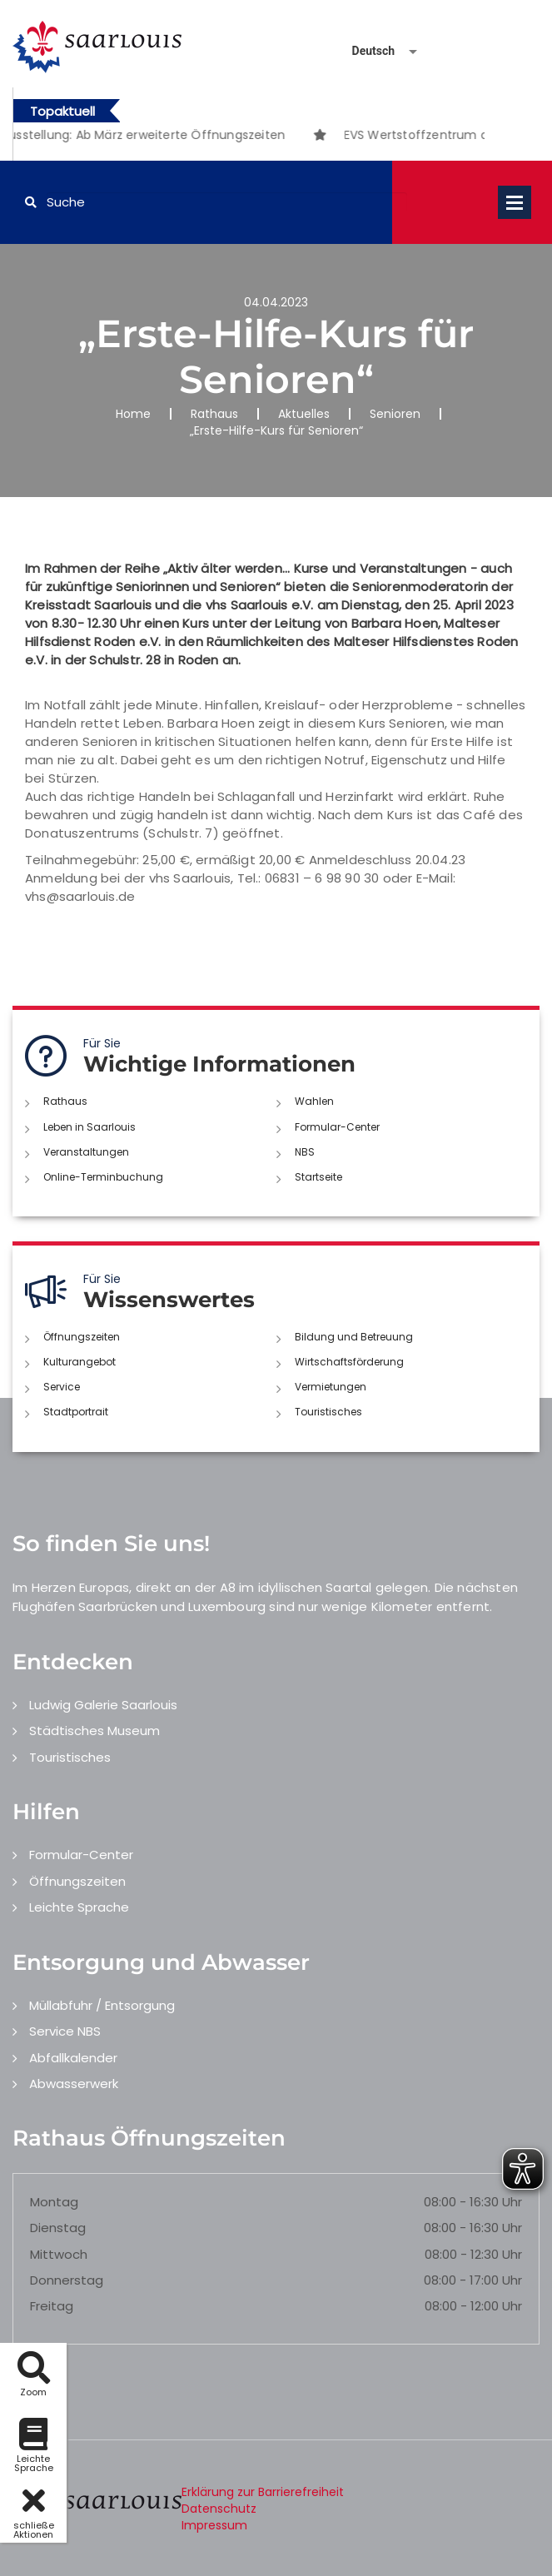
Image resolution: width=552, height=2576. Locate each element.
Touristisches (328, 1412)
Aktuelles (304, 413)
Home (133, 413)
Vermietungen (330, 1387)
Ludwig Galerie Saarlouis (103, 1704)
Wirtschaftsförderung (349, 1362)
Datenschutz (219, 2508)
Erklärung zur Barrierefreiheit (263, 2492)
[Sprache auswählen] (364, 51)
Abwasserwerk (73, 2083)
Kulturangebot (79, 1362)
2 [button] (261, 137)
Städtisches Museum (94, 1730)
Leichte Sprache (79, 1907)
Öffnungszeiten (81, 1337)
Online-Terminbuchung (103, 1177)
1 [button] (236, 137)
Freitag (51, 2306)
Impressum (214, 2525)
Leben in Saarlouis (89, 1127)
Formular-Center (337, 1127)
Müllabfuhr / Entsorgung (102, 2005)
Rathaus (214, 413)
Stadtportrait (75, 1412)
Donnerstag (66, 2280)
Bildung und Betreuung (354, 1337)
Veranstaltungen (86, 1152)
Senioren (395, 413)
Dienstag (58, 2227)
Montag (54, 2201)
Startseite (318, 1177)
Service (61, 1387)
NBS (305, 1152)
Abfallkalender (73, 2057)
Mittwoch (58, 2254)
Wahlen (314, 1101)
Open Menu (514, 202)
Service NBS (65, 2031)
